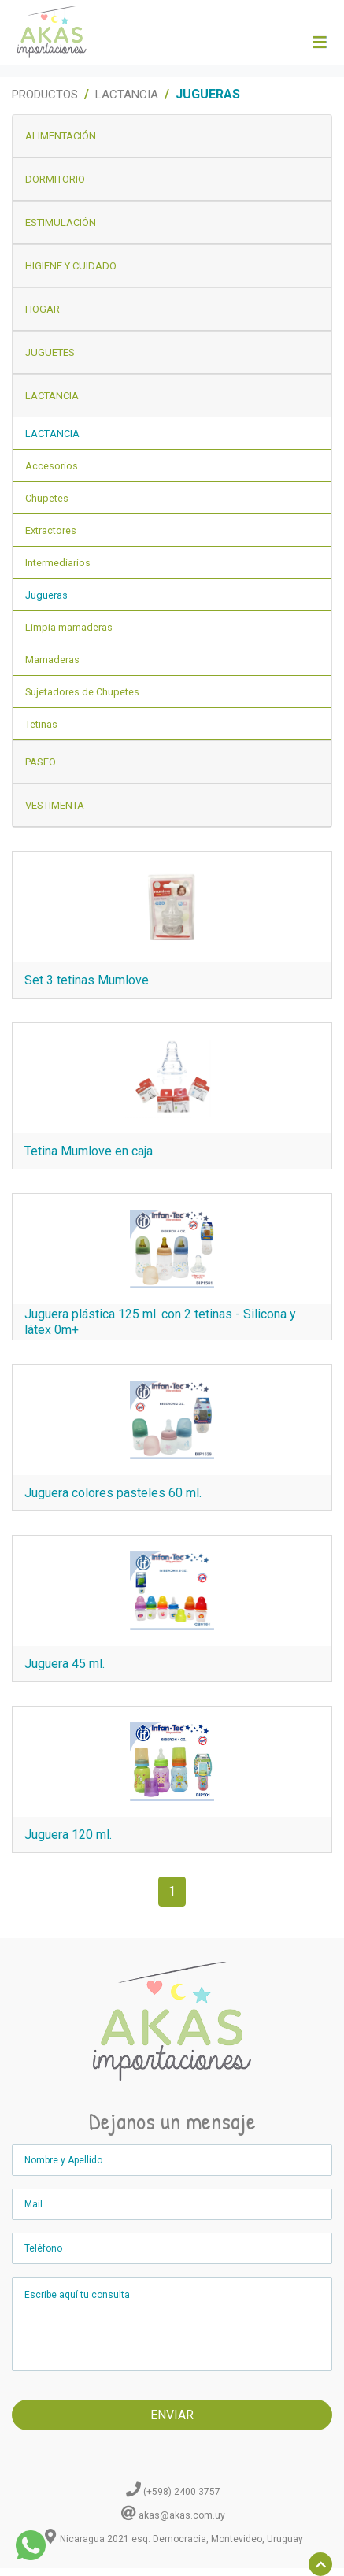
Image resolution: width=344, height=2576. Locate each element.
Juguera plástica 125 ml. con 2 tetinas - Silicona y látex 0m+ (160, 1322)
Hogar (42, 309)
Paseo (40, 762)
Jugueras (46, 595)
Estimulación (60, 222)
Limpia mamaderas (69, 627)
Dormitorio (55, 179)
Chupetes (46, 498)
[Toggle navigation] (318, 42)
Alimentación (60, 136)
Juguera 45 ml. (64, 1663)
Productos (45, 94)
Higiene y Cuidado (71, 266)
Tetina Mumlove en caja (88, 1150)
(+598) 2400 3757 (181, 2491)
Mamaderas (52, 659)
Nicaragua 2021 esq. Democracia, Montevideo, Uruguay (181, 2538)
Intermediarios (58, 563)
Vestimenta (54, 805)
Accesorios (51, 466)
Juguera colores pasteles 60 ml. (113, 1492)
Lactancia (126, 94)
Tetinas (41, 724)
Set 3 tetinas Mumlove (86, 980)
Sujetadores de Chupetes (82, 692)
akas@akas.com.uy (182, 2515)
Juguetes (50, 352)
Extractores (50, 530)
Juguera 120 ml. (68, 1834)
